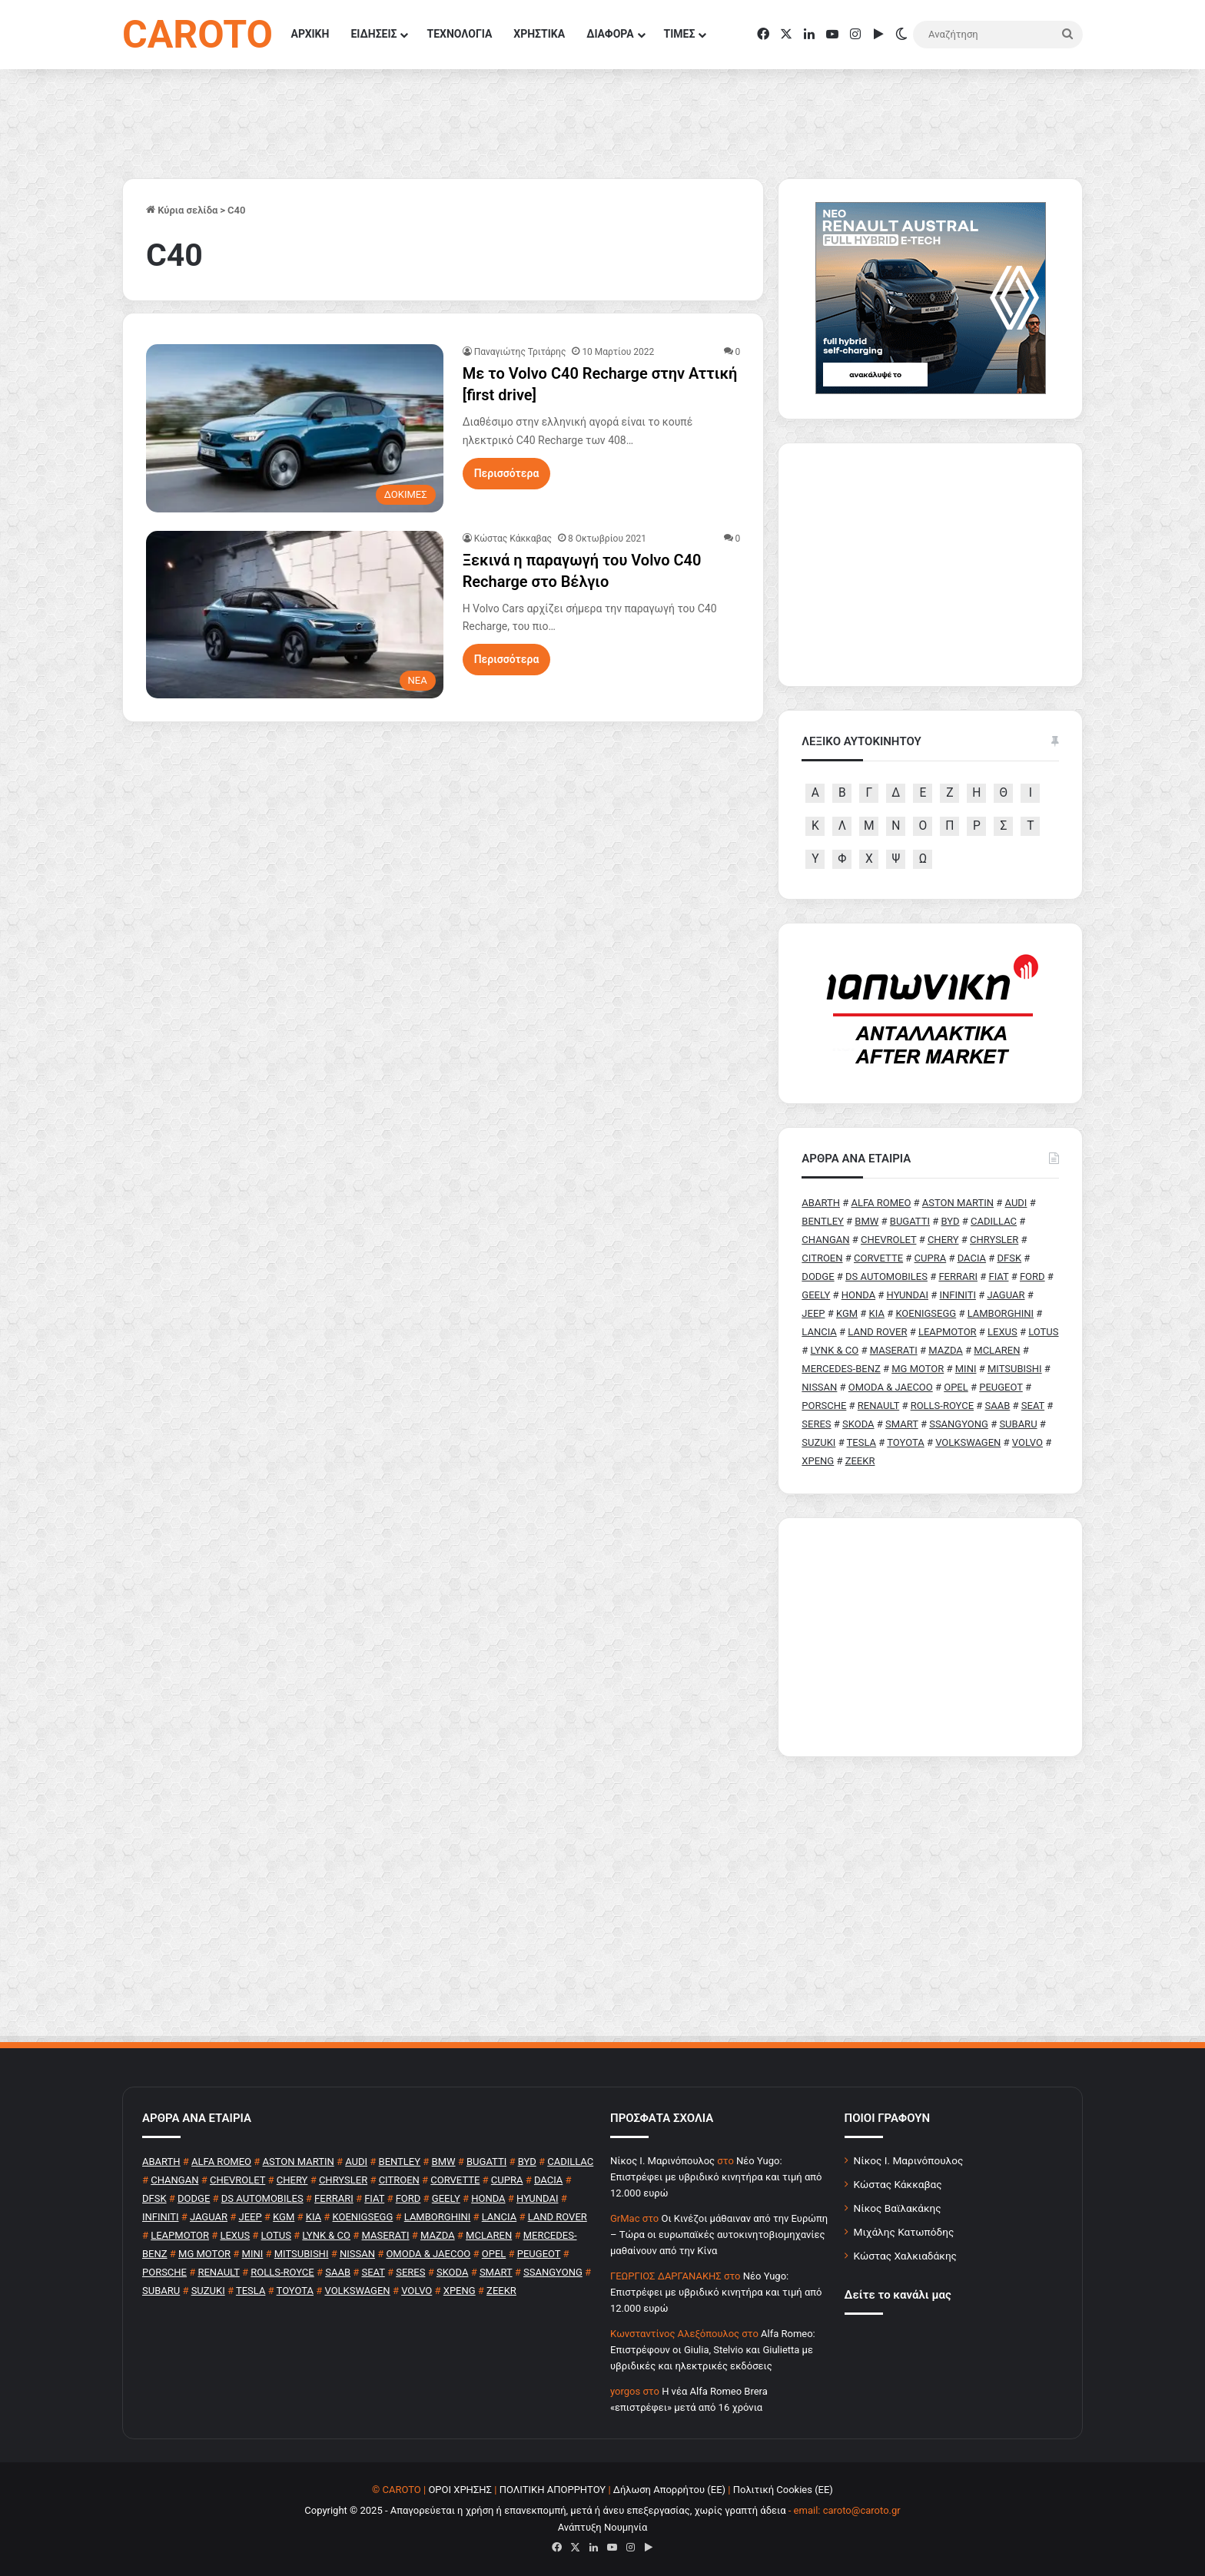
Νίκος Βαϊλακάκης (897, 2208)
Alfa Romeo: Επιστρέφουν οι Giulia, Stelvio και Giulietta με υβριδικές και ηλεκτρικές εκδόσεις (712, 2350)
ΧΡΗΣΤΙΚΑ (539, 34)
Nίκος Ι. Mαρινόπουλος (662, 2161)
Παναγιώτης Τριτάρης (520, 351)
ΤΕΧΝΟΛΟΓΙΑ (459, 34)
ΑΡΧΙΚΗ (310, 34)
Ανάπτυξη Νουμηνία (603, 2527)
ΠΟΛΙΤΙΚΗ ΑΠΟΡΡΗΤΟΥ (553, 2489)
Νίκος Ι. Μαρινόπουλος (909, 2160)
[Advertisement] (930, 1637)
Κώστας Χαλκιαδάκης (905, 2255)
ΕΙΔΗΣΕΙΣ (373, 34)
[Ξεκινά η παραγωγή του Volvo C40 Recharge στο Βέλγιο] (294, 614)
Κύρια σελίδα (181, 210)
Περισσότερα (506, 473)
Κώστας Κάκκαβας (513, 538)
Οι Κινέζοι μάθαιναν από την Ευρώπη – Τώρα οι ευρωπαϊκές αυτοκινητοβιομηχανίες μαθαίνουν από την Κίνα (719, 2234)
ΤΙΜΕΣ (679, 34)
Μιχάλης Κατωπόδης (904, 2232)
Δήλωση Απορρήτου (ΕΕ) (669, 2489)
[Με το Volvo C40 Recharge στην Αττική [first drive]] (294, 428)
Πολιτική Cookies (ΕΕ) (783, 2489)
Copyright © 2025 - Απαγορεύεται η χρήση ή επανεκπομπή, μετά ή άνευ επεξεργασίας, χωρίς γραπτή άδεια (544, 2510)
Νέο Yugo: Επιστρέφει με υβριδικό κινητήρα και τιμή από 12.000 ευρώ (716, 2177)
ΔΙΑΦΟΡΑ (609, 34)
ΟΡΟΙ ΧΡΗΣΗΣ (460, 2489)
